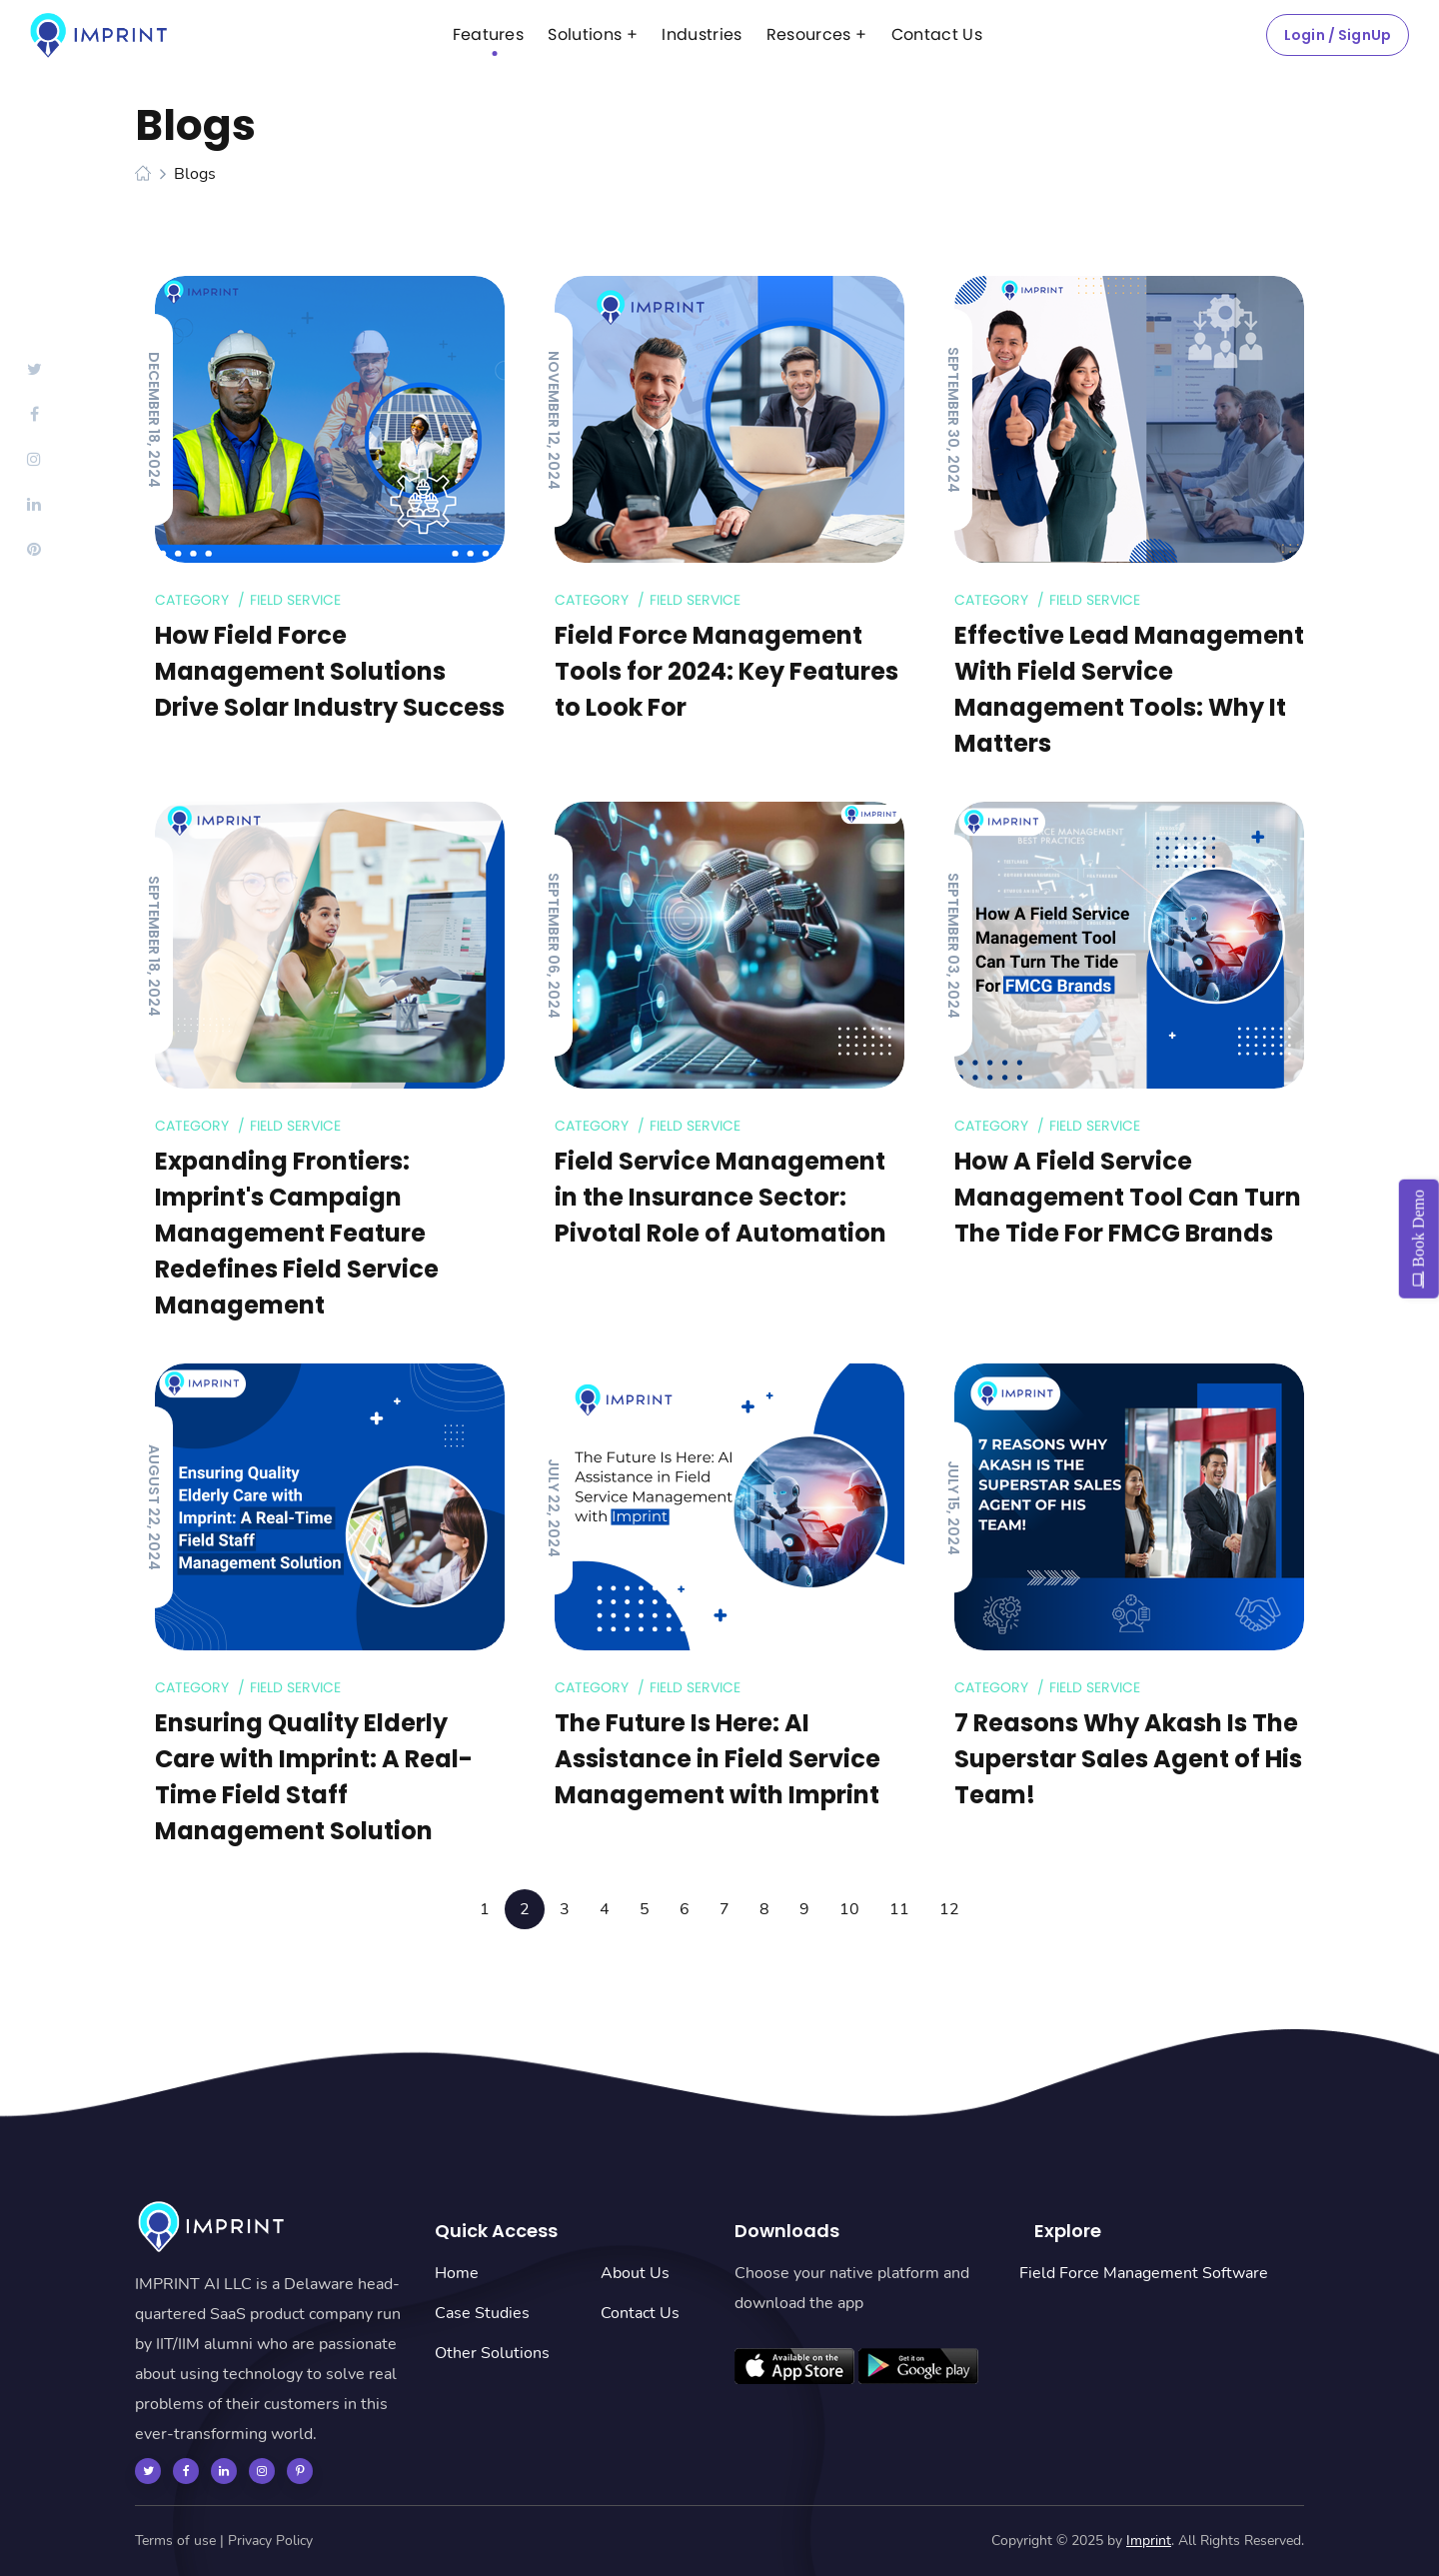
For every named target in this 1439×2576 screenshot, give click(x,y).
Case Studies (482, 2313)
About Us (635, 2273)
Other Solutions (492, 2353)
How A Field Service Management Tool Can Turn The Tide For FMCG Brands (1127, 1197)
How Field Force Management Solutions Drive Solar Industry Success (330, 671)
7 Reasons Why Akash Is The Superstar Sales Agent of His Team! (1128, 1758)
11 (899, 1909)
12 (949, 1909)
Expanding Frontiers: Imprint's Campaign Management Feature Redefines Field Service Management (297, 1233)
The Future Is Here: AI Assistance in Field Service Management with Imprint (717, 1758)
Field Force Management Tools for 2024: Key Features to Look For (726, 671)
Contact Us (640, 2313)
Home (457, 2273)
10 (849, 1909)
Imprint (1148, 2540)
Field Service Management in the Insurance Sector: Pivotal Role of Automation (720, 1197)
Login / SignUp (1337, 35)
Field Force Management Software (1143, 2273)
